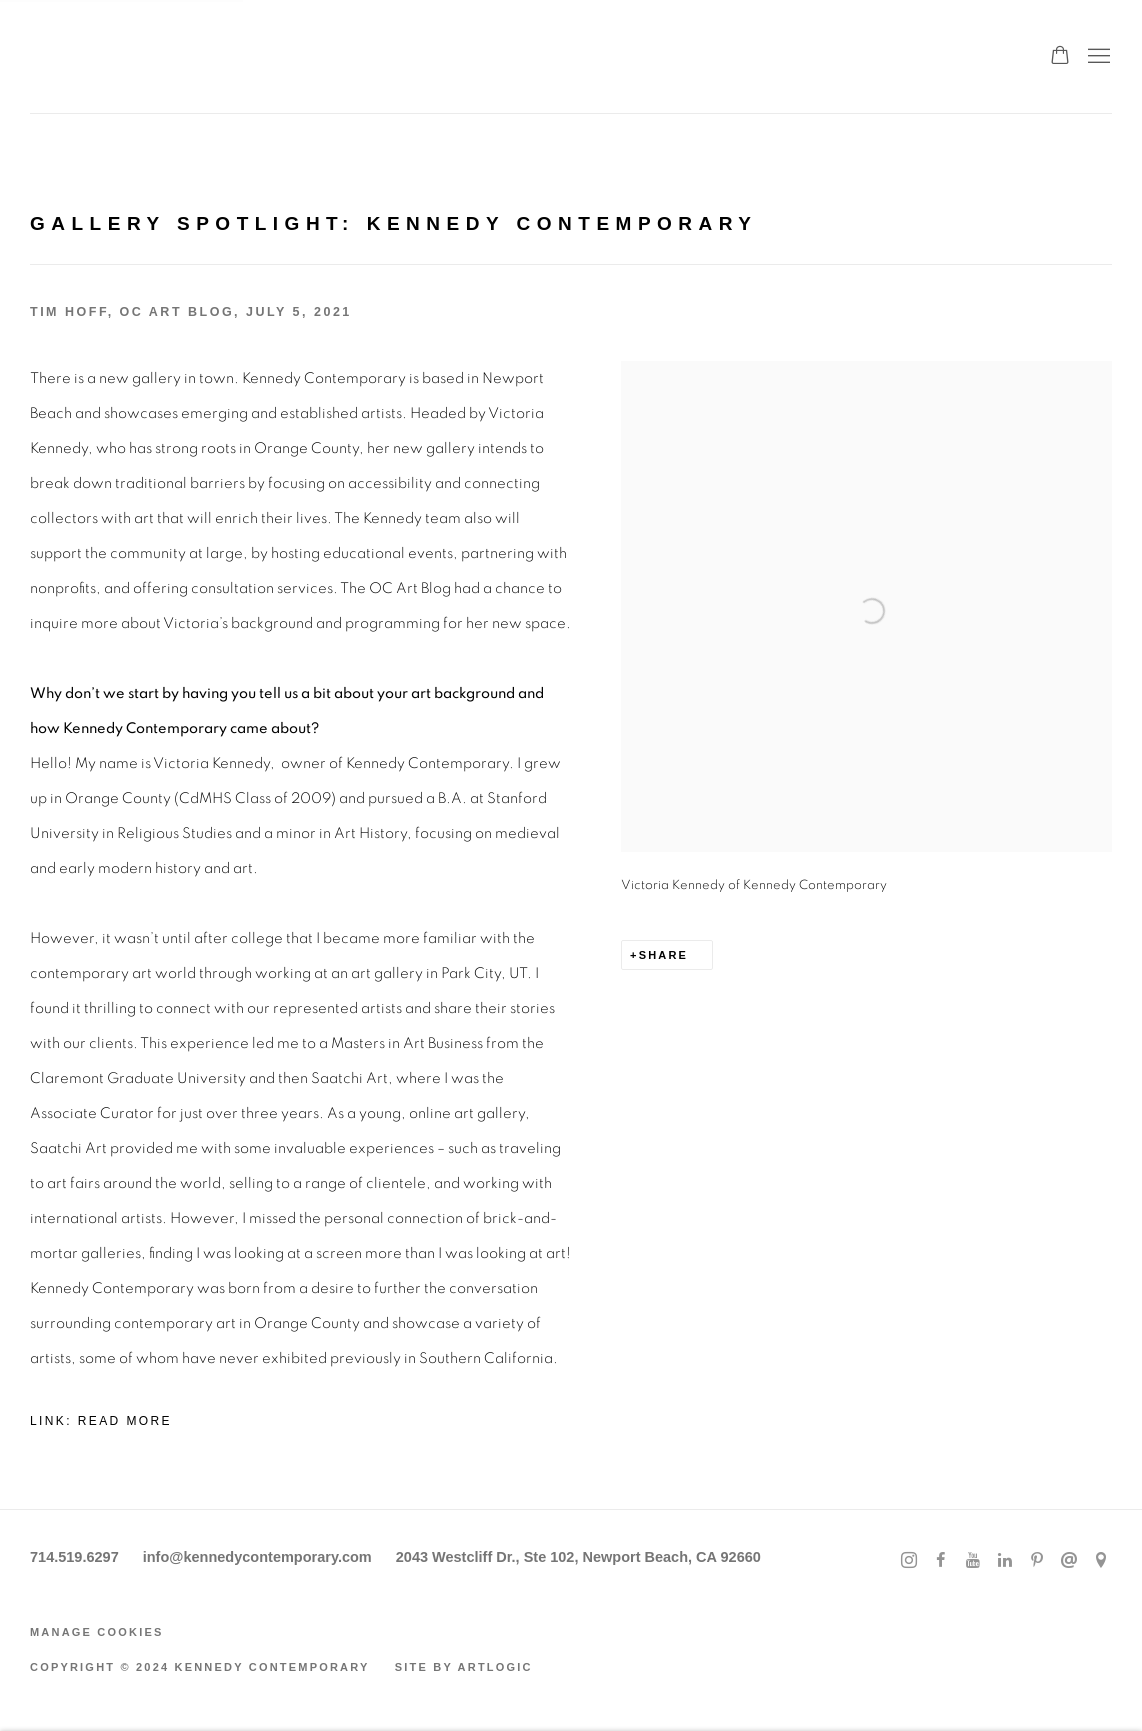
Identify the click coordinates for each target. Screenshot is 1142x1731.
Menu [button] (1097, 57)
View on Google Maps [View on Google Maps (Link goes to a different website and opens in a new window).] (1101, 1561)
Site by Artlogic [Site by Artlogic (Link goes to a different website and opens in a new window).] (464, 1667)
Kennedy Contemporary (130, 56)
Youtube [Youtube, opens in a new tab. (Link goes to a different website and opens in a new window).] (973, 1561)
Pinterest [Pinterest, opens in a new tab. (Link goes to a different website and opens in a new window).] (1037, 1561)
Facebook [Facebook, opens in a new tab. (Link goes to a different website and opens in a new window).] (941, 1561)
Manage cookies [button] (96, 1632)
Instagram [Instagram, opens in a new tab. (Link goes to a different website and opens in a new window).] (909, 1561)
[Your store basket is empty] (1060, 57)
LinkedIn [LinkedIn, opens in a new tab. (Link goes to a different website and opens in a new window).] (1005, 1561)
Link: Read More (101, 1421)
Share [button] (664, 955)
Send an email (1069, 1561)
